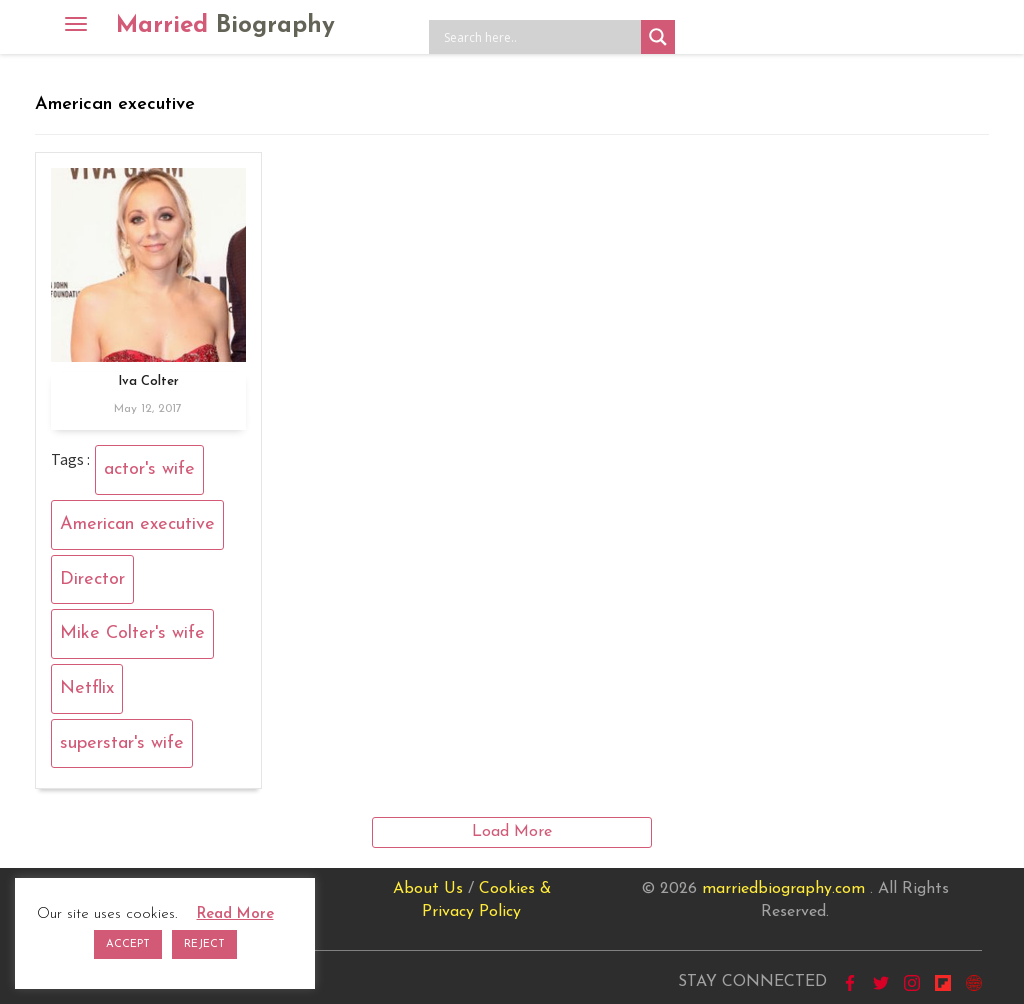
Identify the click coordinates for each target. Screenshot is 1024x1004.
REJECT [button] (204, 944)
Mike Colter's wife (132, 633)
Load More (512, 832)
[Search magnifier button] (658, 37)
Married (225, 26)
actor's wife (149, 469)
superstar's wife (122, 743)
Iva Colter (148, 381)
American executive (137, 524)
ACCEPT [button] (128, 944)
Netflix (87, 688)
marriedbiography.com (783, 889)
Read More (235, 914)
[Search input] (540, 37)
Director (92, 579)
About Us (428, 889)
